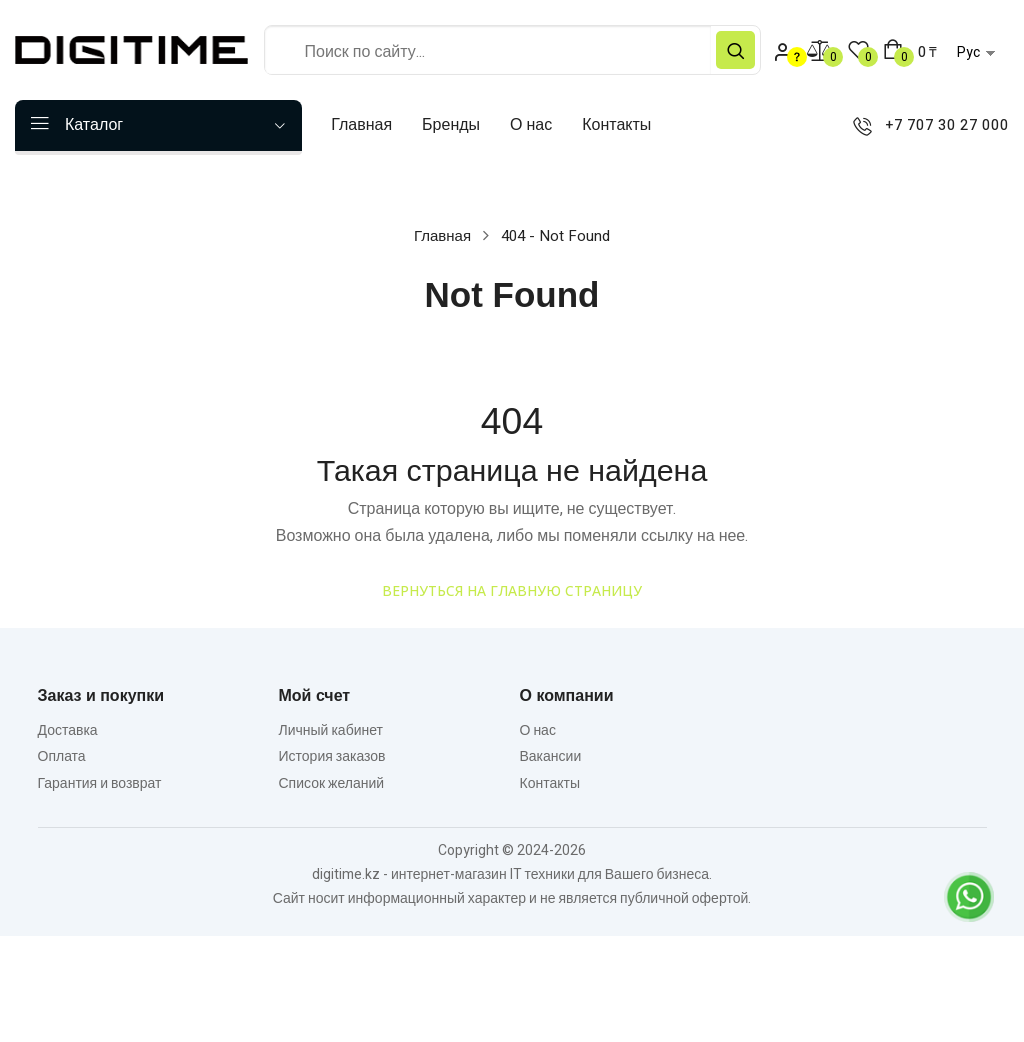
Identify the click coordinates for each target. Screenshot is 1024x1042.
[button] (910, 52)
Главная (442, 236)
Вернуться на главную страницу (512, 590)
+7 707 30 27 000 (927, 126)
